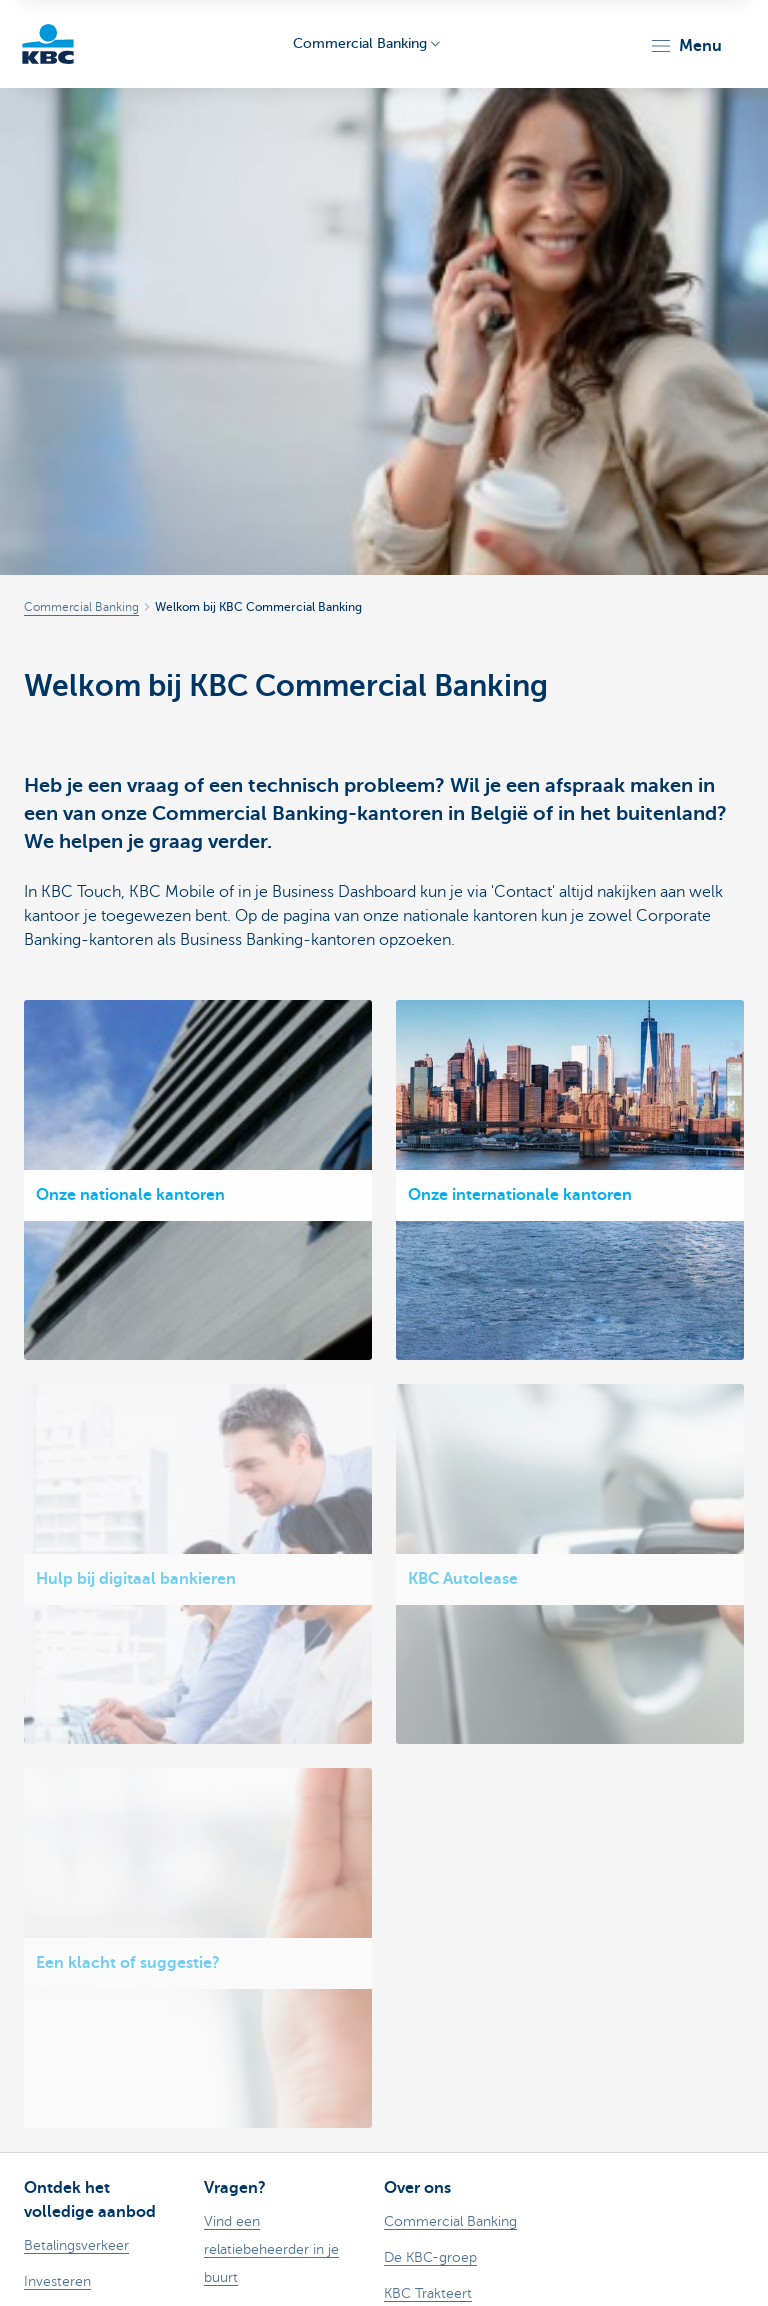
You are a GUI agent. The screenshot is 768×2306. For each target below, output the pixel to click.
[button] (685, 46)
